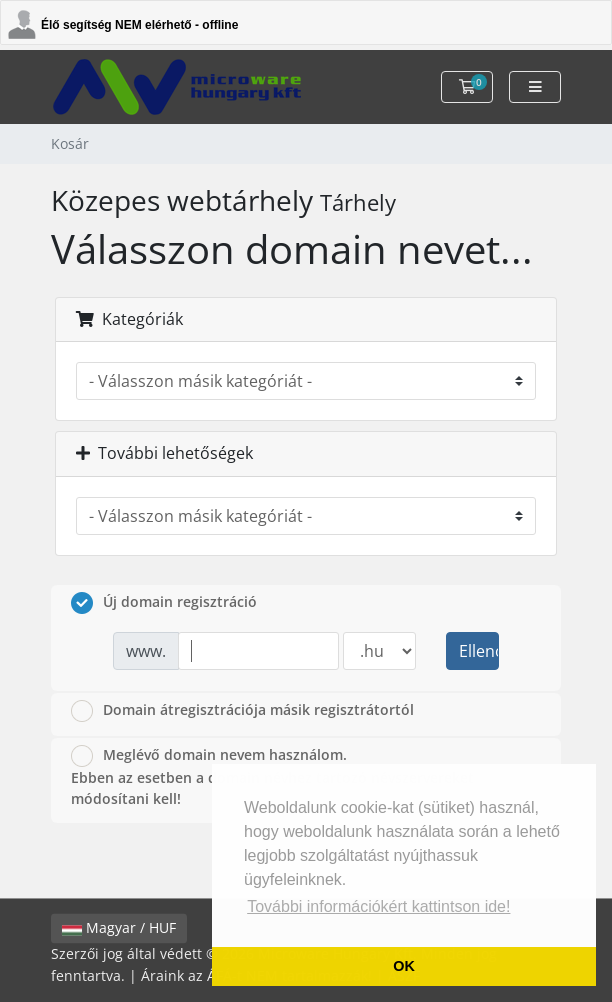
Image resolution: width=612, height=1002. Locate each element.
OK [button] (404, 966)
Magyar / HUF (119, 928)
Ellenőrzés (479, 651)
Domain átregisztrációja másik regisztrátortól (242, 711)
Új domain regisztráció (164, 603)
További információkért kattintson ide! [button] (378, 906)
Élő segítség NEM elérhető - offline (139, 25)
